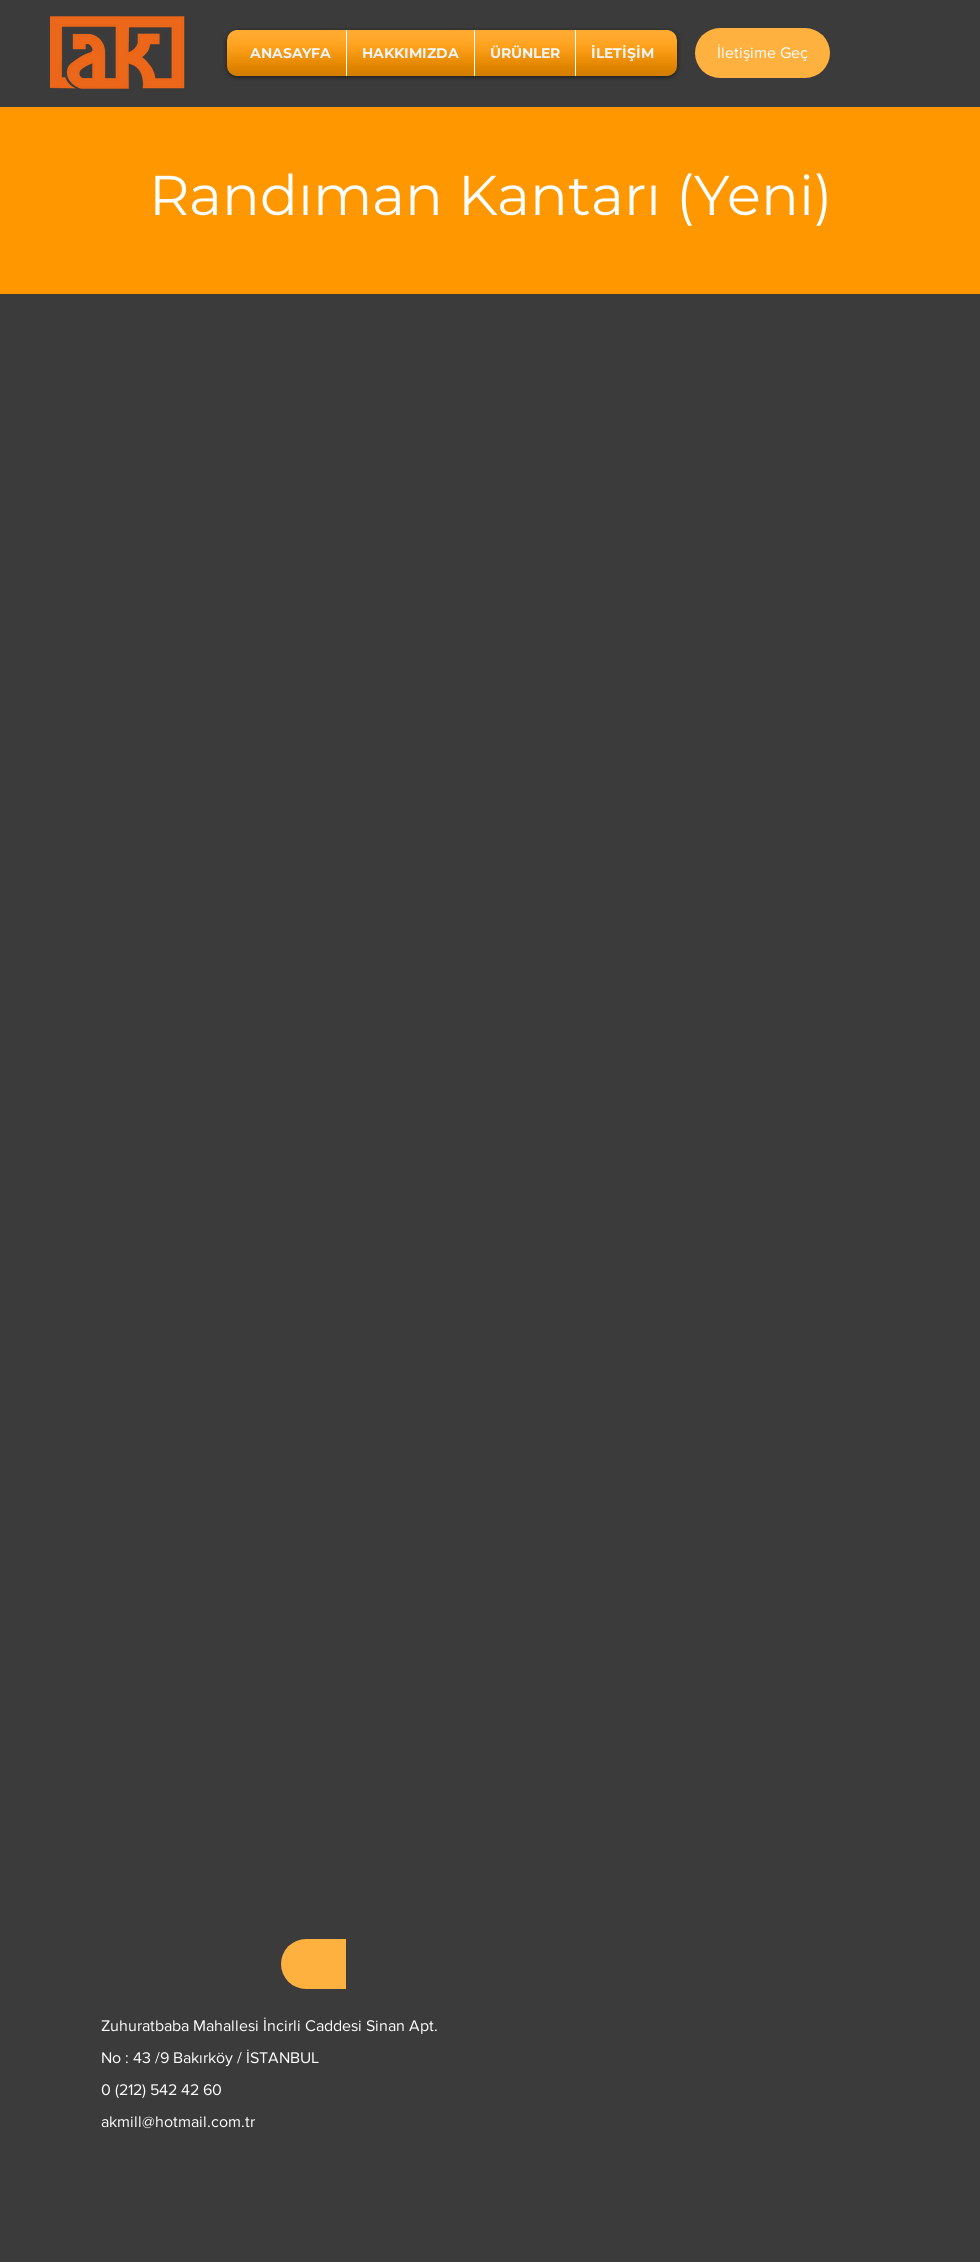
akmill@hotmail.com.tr (178, 2121)
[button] (525, 53)
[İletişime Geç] (762, 53)
